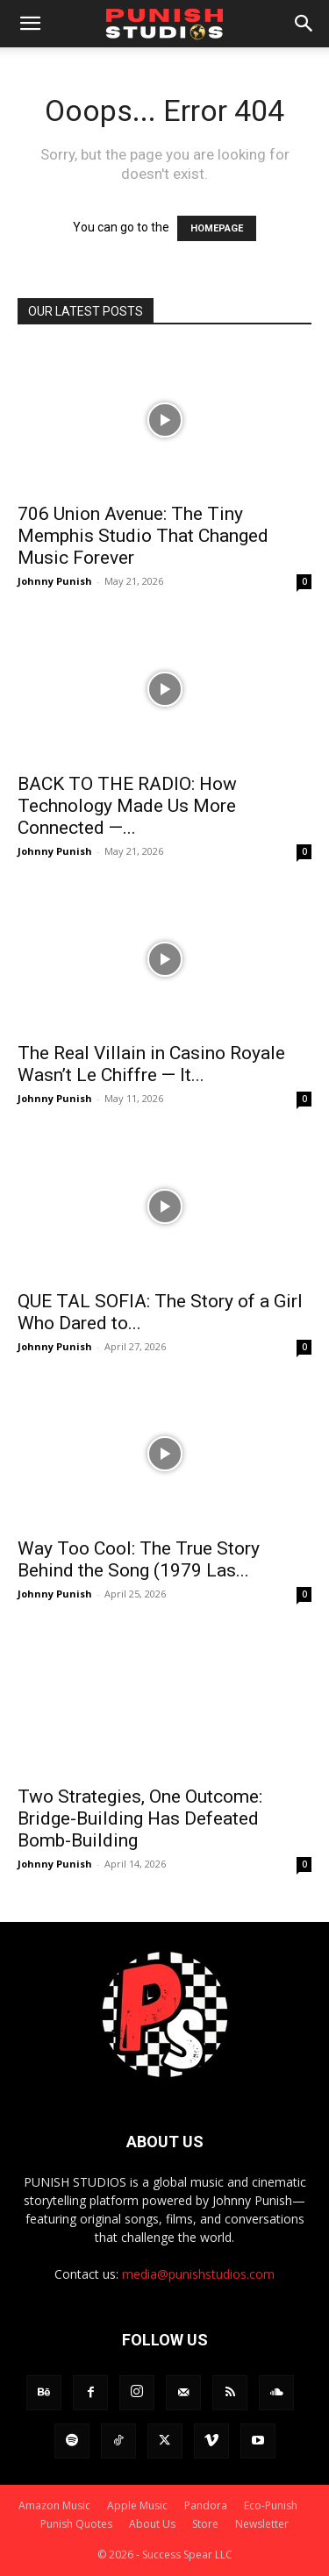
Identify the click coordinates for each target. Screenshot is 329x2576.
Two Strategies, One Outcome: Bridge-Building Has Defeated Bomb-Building (140, 1818)
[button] (30, 23)
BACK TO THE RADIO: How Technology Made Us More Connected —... (127, 805)
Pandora (205, 2505)
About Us (152, 2523)
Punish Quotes (76, 2523)
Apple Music (137, 2505)
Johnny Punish (55, 580)
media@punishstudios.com (198, 2274)
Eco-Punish (270, 2505)
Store (205, 2523)
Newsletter (262, 2523)
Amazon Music (54, 2505)
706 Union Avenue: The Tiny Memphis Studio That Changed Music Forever (143, 535)
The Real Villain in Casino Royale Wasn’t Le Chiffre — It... (151, 1063)
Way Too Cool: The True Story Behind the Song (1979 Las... (139, 1559)
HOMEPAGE (216, 228)
